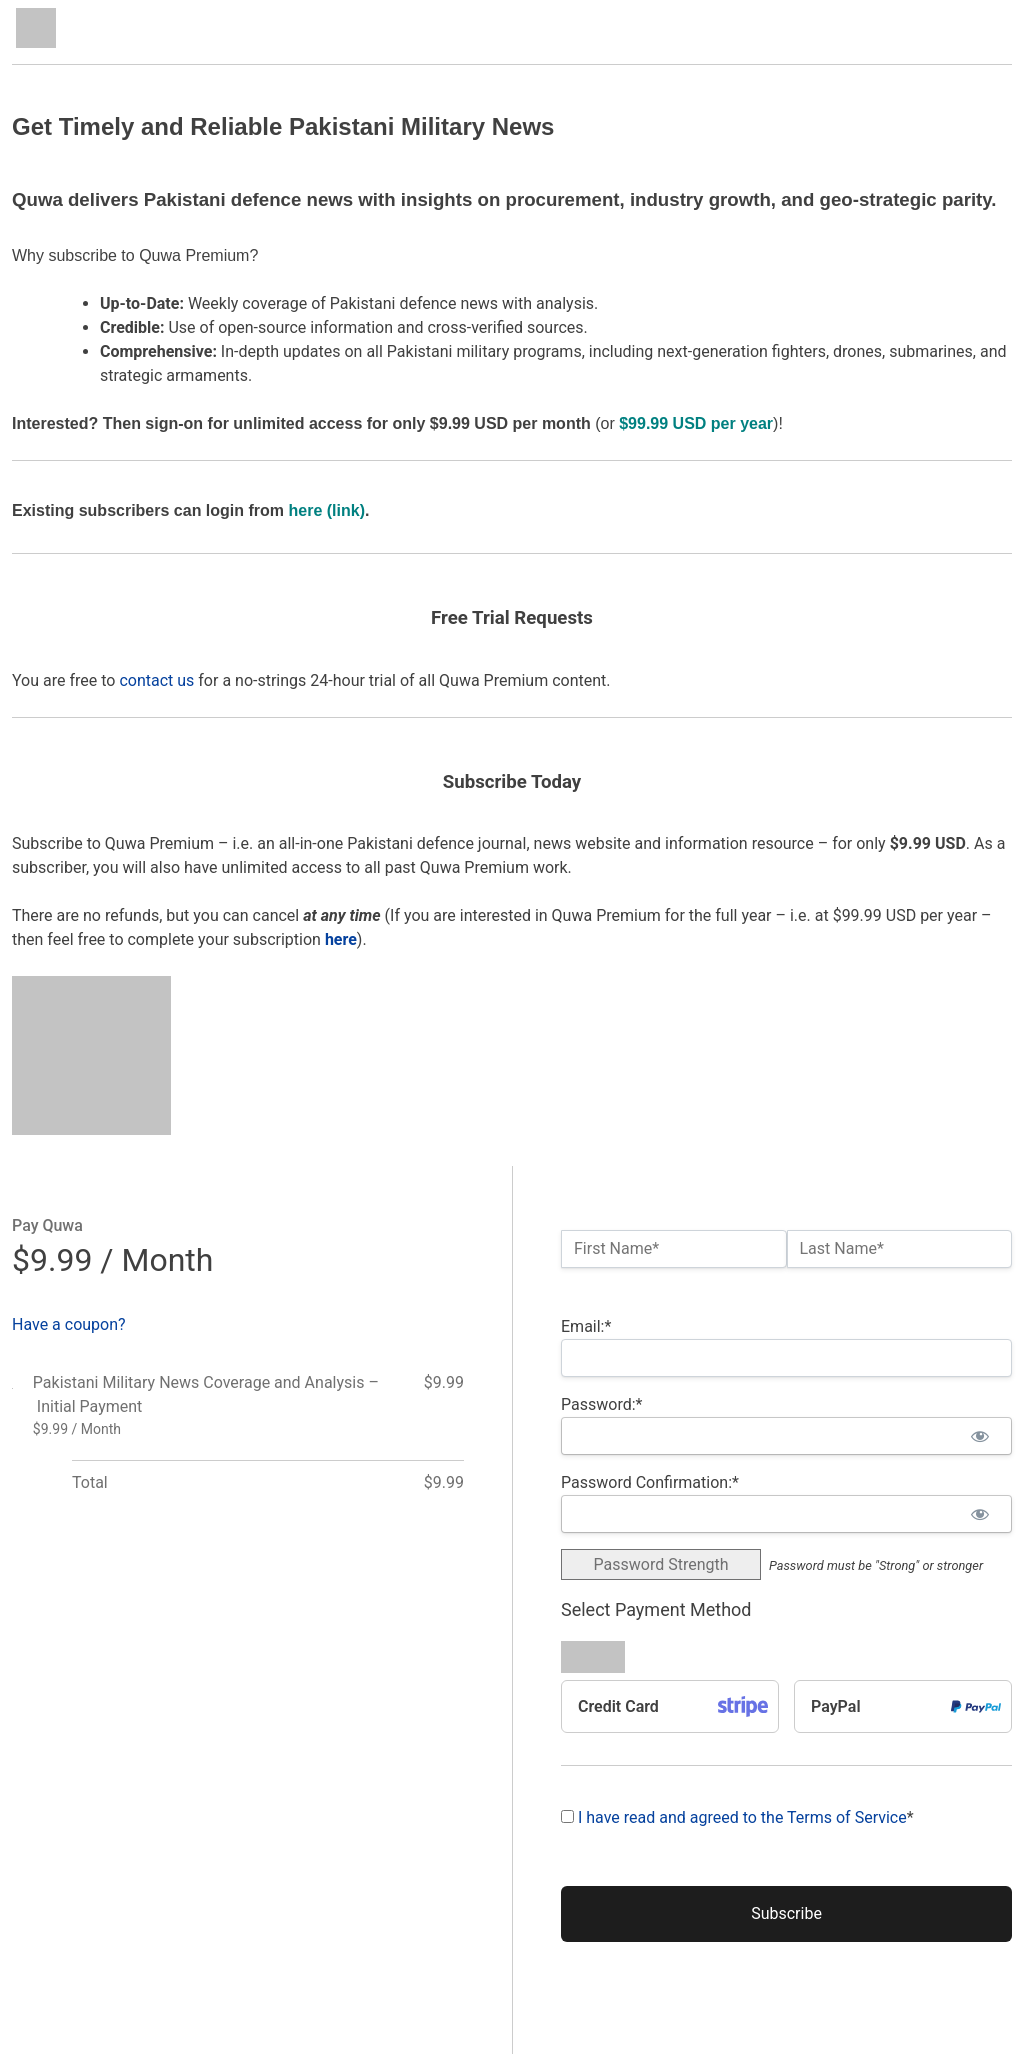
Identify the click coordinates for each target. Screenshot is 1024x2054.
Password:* (601, 1404)
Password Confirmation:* (650, 1482)
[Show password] (979, 1436)
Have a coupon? (69, 1324)
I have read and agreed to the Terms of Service (742, 1817)
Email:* (586, 1326)
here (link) (327, 510)
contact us (156, 680)
